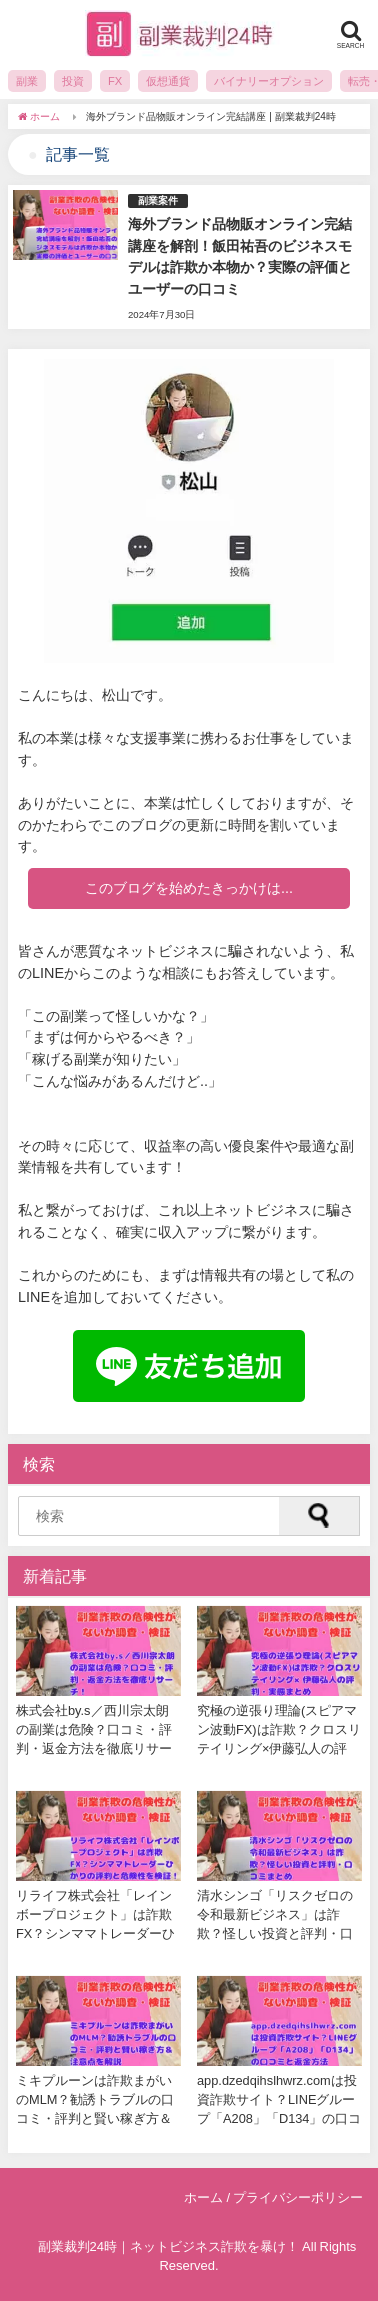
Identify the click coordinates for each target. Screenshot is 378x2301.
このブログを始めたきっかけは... (189, 888)
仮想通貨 (168, 81)
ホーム (203, 2197)
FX (115, 81)
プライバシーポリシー (298, 2197)
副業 (27, 81)
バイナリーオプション (269, 81)
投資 (73, 81)
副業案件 (158, 200)
